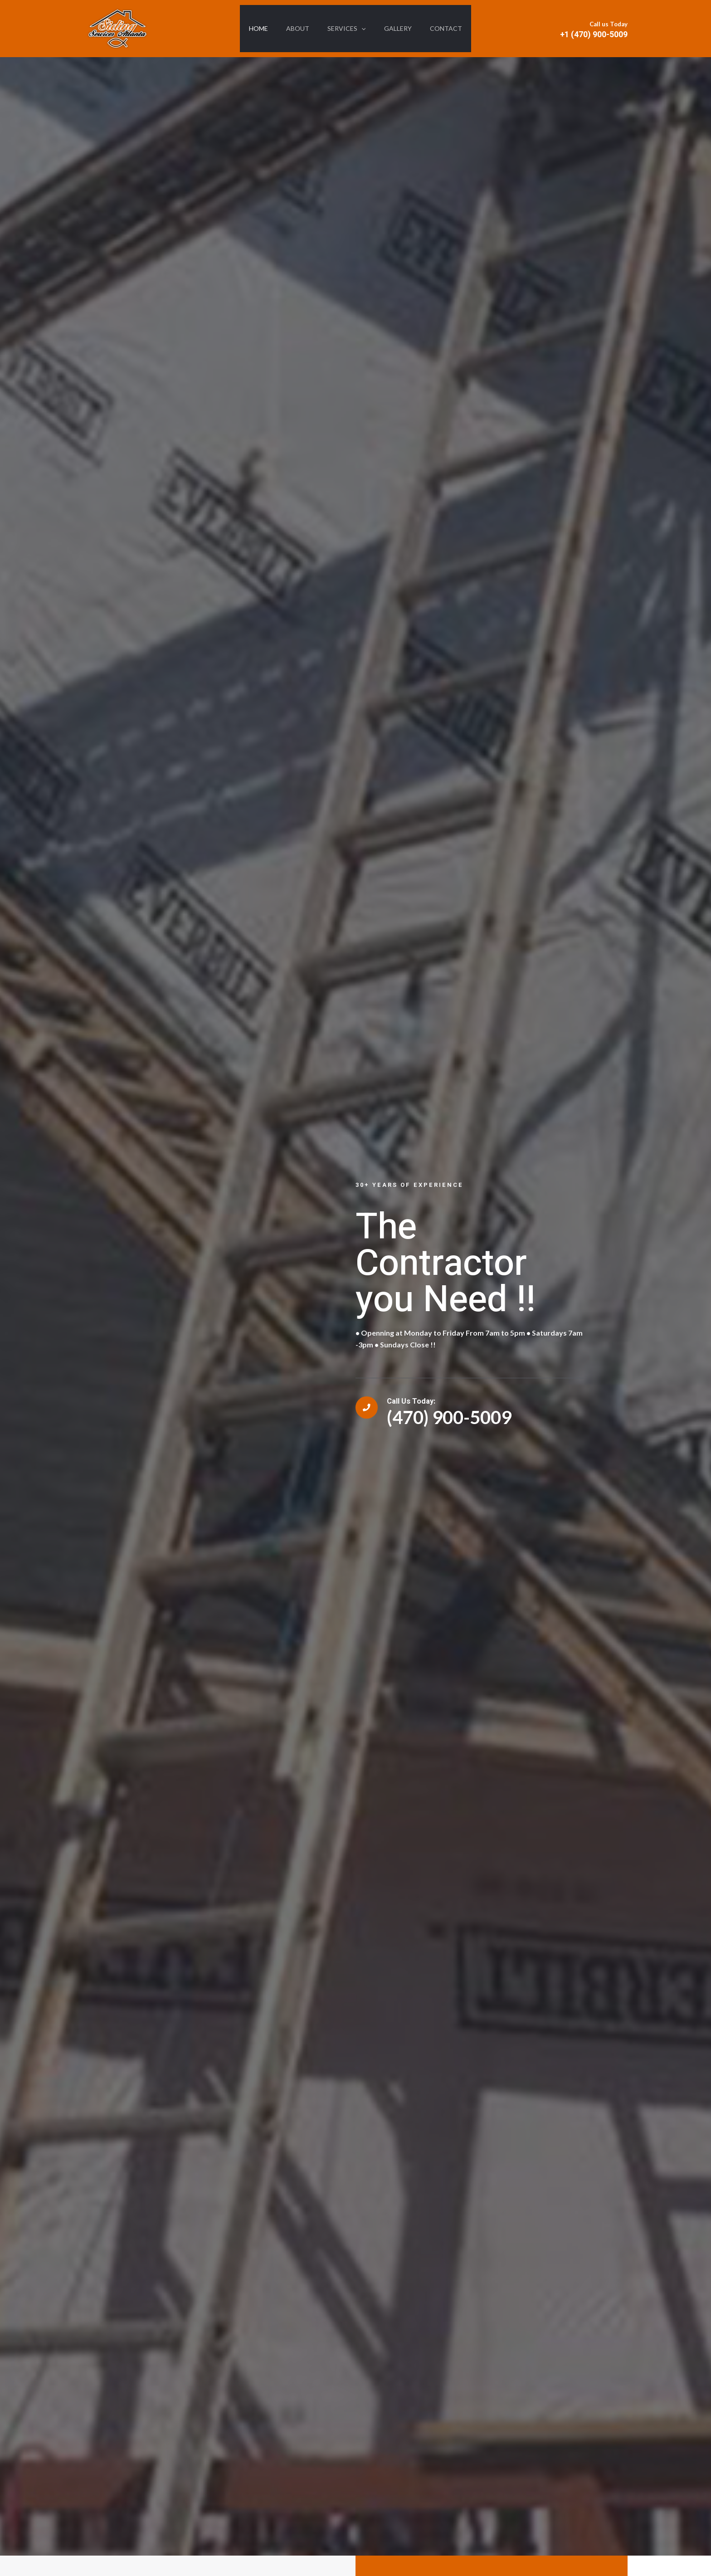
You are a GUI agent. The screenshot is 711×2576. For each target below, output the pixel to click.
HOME (251, 28)
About (294, 28)
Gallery (401, 28)
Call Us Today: (421, 1401)
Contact (453, 28)
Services (346, 28)
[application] (361, 28)
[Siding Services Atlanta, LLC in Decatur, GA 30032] (117, 27)
